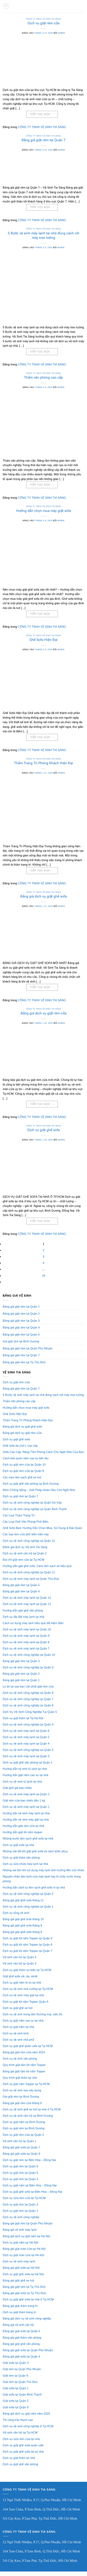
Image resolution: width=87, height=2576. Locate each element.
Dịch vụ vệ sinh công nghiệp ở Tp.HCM (28, 2426)
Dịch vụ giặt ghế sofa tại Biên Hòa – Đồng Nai (32, 2191)
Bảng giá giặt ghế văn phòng (21, 2343)
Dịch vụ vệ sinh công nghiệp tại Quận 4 (28, 1724)
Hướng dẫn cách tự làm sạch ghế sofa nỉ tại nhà (34, 1887)
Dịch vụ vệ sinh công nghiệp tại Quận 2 (28, 1893)
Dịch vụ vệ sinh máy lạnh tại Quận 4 (26, 1743)
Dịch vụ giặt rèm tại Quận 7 (20, 1496)
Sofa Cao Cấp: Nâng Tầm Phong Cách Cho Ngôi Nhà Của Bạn (43, 1452)
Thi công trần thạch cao (18, 2419)
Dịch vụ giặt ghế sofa (43, 1130)
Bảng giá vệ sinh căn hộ (18, 2324)
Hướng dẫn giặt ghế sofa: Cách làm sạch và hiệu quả (37, 1566)
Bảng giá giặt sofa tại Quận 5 (21, 2331)
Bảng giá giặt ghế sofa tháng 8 (22, 1932)
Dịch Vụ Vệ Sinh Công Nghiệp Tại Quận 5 (30, 1711)
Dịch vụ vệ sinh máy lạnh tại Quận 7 (26, 1648)
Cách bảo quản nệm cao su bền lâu (25, 1458)
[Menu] (6, 6)
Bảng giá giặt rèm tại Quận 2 (21, 1313)
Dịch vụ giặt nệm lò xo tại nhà (22, 1982)
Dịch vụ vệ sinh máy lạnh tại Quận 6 (26, 1730)
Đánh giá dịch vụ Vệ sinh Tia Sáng (25, 1547)
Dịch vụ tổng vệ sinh (16, 1912)
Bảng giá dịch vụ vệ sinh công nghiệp (27, 2318)
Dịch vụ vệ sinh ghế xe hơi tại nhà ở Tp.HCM (32, 2109)
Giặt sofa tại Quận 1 (16, 2388)
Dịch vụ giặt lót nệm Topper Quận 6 (25, 2001)
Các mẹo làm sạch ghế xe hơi (22, 1477)
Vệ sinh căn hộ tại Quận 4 (19, 1957)
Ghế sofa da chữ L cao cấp (20, 1445)
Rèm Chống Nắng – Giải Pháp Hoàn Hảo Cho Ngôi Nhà (39, 1490)
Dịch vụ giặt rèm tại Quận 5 (20, 2172)
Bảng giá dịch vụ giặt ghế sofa (43, 896)
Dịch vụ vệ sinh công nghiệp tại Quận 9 (28, 1667)
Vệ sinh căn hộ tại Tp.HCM (20, 2432)
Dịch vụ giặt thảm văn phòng (21, 1857)
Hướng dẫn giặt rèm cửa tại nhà (23, 1825)
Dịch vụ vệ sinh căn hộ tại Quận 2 (24, 1553)
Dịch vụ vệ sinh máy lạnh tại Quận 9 (26, 1635)
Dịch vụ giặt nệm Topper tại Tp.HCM (26, 2084)
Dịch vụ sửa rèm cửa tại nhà (21, 2439)
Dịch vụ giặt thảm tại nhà (19, 2457)
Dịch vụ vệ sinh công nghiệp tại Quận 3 (28, 1749)
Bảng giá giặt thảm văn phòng (22, 2337)
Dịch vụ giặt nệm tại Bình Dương (24, 2122)
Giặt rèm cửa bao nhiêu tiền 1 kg (24, 1800)
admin (61, 33)
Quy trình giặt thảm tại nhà (20, 2077)
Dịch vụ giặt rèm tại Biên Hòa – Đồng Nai (29, 2160)
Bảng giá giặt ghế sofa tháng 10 (23, 1919)
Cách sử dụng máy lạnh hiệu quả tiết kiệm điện (33, 1623)
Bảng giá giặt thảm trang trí (20, 2305)
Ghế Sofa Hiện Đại (43, 640)
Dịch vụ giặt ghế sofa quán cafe (23, 2445)
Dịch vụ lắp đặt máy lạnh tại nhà (23, 1616)
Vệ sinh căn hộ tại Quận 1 (19, 2141)
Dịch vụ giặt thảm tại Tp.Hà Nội (23, 1718)
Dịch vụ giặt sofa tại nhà (18, 1845)
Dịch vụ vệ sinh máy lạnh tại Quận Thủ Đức (31, 1578)
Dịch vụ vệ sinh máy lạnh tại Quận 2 (26, 1794)
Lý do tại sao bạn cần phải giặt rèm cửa (28, 1686)
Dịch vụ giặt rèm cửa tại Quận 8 (23, 1470)
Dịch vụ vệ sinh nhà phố (18, 2039)
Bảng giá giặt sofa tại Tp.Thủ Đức (24, 2293)
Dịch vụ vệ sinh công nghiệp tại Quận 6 (28, 1705)
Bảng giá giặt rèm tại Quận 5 (21, 1334)
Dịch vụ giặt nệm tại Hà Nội (20, 2242)
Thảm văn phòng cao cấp (43, 377)
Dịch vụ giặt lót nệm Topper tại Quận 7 (27, 1950)
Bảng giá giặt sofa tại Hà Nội (21, 2267)
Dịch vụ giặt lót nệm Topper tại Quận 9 (27, 1938)
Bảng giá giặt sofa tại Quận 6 (21, 2153)
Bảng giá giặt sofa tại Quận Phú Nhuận (28, 2350)
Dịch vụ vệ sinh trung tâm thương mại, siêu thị (32, 2014)
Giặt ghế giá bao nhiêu (17, 1787)
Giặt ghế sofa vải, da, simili (20, 1976)
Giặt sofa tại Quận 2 (16, 2400)
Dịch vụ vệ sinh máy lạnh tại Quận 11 (27, 1604)
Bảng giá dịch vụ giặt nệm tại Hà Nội (26, 2236)
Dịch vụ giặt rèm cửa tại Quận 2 (23, 2134)
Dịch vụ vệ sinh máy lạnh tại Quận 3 (26, 1756)
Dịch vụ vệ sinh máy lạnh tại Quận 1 (26, 1806)
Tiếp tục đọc (42, 114)
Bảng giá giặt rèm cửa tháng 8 (22, 2103)
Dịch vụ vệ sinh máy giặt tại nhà (23, 1995)
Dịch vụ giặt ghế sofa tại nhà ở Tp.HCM (28, 2299)
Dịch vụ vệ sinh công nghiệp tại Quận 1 (28, 1906)
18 (43, 1275)
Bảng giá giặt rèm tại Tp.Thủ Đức (24, 1362)
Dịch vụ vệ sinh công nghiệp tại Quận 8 (28, 1692)
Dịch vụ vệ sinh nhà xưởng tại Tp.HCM (28, 1988)
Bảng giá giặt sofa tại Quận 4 (21, 2356)
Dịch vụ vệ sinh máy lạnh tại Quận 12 (27, 1597)
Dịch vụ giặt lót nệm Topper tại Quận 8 (27, 1944)
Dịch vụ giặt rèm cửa (43, 23)
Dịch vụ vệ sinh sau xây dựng (22, 2090)
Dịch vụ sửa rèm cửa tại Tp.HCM (24, 2198)
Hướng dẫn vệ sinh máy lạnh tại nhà (26, 1813)
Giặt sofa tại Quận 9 (16, 2407)
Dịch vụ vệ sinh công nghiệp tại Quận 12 (29, 1540)
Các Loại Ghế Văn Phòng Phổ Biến (25, 1521)
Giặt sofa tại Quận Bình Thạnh (22, 2394)
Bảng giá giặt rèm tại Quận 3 (21, 1320)
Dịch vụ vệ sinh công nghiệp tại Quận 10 (29, 1654)
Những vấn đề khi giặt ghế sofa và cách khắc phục (35, 1851)
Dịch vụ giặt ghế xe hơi (18, 2008)
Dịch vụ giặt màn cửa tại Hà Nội (23, 2255)
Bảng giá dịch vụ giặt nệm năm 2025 (26, 2413)
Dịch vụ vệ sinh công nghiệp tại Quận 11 (29, 1572)
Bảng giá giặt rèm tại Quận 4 (21, 1327)
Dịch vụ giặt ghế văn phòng (20, 2464)
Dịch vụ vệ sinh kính (16, 2033)
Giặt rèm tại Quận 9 (15, 2375)
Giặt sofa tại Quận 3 (16, 2362)
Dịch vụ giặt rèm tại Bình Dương (23, 2128)
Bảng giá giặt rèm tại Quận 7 (43, 140)
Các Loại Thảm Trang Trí (19, 1515)
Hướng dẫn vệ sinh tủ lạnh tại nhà (25, 1768)
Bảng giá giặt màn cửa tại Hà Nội (24, 2248)
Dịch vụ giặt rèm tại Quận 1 (20, 2210)
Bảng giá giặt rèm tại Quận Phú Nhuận (27, 1348)
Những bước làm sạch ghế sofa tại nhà (28, 1838)
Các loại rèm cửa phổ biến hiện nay (26, 1534)
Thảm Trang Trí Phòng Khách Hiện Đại (43, 763)
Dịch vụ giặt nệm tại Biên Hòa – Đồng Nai (30, 2185)
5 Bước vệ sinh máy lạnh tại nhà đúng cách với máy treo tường (43, 235)
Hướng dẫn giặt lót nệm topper (22, 1832)
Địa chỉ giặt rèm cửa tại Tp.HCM (23, 1559)
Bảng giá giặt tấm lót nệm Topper (24, 2071)
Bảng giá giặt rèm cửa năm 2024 (24, 2052)
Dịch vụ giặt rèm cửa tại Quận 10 (24, 1464)
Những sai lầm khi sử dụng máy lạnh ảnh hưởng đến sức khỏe (43, 1870)
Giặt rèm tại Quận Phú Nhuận (22, 2369)
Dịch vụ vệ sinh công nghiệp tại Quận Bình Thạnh (35, 1509)
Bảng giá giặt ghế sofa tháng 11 (23, 1900)
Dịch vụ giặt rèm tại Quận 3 (20, 2204)
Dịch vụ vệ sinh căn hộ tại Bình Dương (28, 2115)
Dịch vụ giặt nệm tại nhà (18, 2026)
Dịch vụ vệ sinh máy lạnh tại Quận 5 (26, 1737)
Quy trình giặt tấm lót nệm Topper (24, 2064)
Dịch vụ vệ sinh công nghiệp (21, 2217)
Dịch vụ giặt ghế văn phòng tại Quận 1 (27, 1762)
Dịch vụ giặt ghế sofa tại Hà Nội (23, 2274)
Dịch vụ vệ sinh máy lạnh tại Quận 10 (27, 1629)
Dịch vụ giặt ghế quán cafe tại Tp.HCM (28, 2046)
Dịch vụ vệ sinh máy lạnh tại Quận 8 (26, 1642)
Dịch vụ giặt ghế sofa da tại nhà (23, 2451)
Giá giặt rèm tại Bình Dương (21, 1341)
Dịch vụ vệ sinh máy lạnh (19, 2261)
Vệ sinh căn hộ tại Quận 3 (19, 1963)
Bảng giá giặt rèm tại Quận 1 (21, 1306)
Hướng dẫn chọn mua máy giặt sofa (43, 511)
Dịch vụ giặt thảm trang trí (19, 2312)
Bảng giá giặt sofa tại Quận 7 (21, 2147)
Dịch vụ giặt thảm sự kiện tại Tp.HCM (27, 1970)
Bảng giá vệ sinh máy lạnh (20, 2229)
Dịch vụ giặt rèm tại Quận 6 (20, 2166)
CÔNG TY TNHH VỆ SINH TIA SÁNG (43, 19)
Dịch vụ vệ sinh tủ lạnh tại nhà (22, 1781)
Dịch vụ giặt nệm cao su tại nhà (23, 2020)
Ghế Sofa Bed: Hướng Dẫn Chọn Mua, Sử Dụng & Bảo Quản (42, 1528)
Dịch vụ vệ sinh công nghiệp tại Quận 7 (28, 1699)
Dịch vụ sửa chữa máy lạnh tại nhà (25, 1863)
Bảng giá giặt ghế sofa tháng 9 (22, 1925)
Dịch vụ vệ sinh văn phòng (20, 2058)
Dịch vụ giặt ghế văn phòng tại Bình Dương (31, 1483)
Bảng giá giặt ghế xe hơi (18, 2280)
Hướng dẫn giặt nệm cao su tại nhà (25, 1775)
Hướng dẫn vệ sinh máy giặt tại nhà (26, 1819)
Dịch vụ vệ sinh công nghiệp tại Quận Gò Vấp (32, 1502)
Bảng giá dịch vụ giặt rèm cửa (43, 1013)
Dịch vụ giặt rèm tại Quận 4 (20, 2179)
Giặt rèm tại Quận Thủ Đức (20, 2381)
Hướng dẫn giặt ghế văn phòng (23, 1610)
